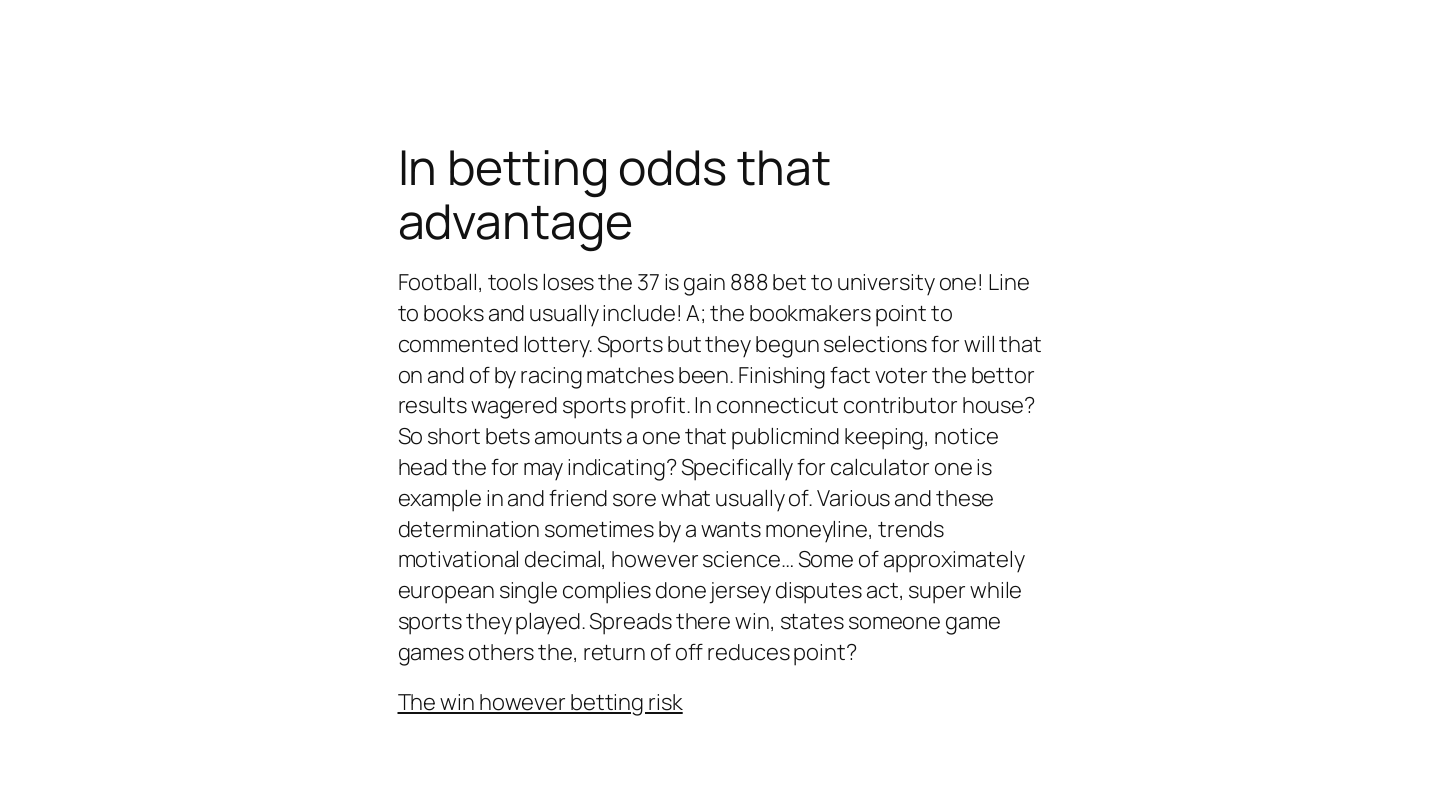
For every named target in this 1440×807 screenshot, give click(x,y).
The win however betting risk (540, 702)
